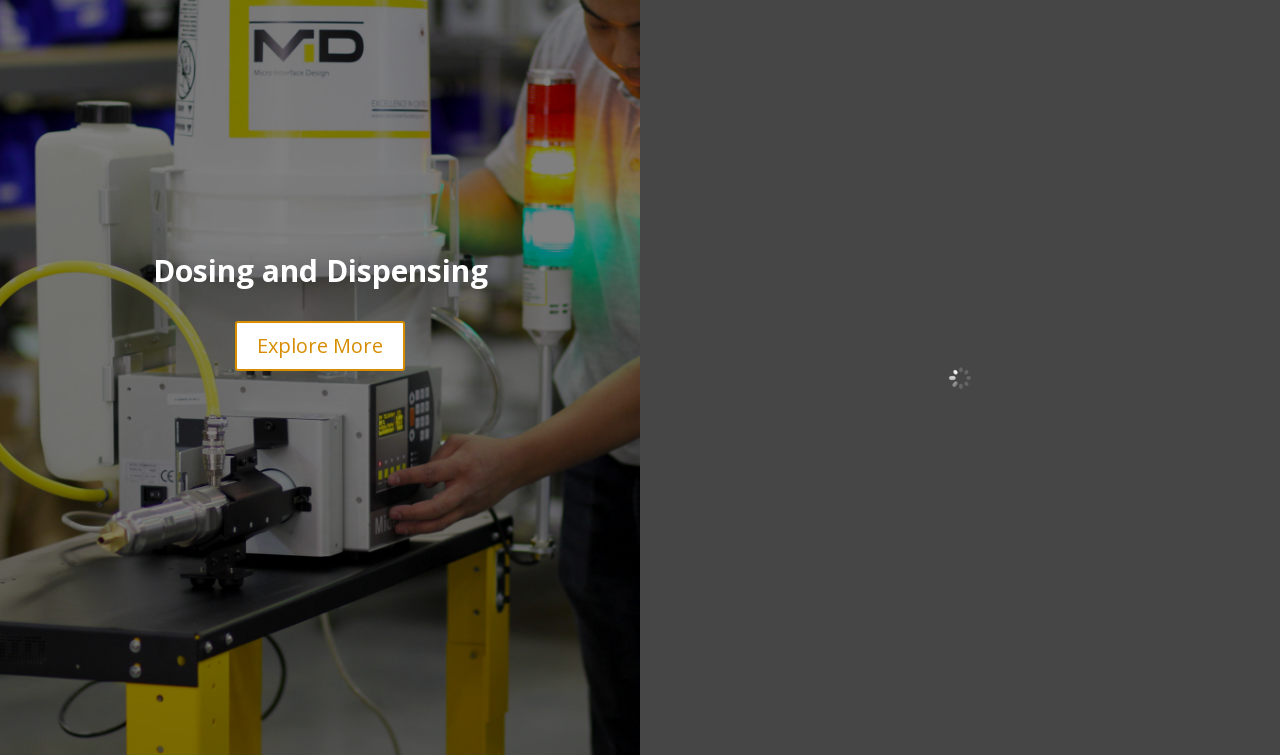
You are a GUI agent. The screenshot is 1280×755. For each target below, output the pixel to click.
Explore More (320, 345)
